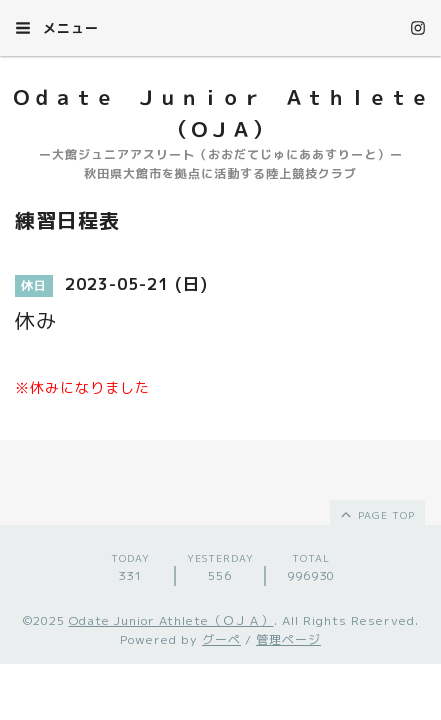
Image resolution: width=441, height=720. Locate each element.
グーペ (221, 639)
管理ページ (288, 639)
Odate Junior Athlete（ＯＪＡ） (171, 620)
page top (376, 514)
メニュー (57, 28)
